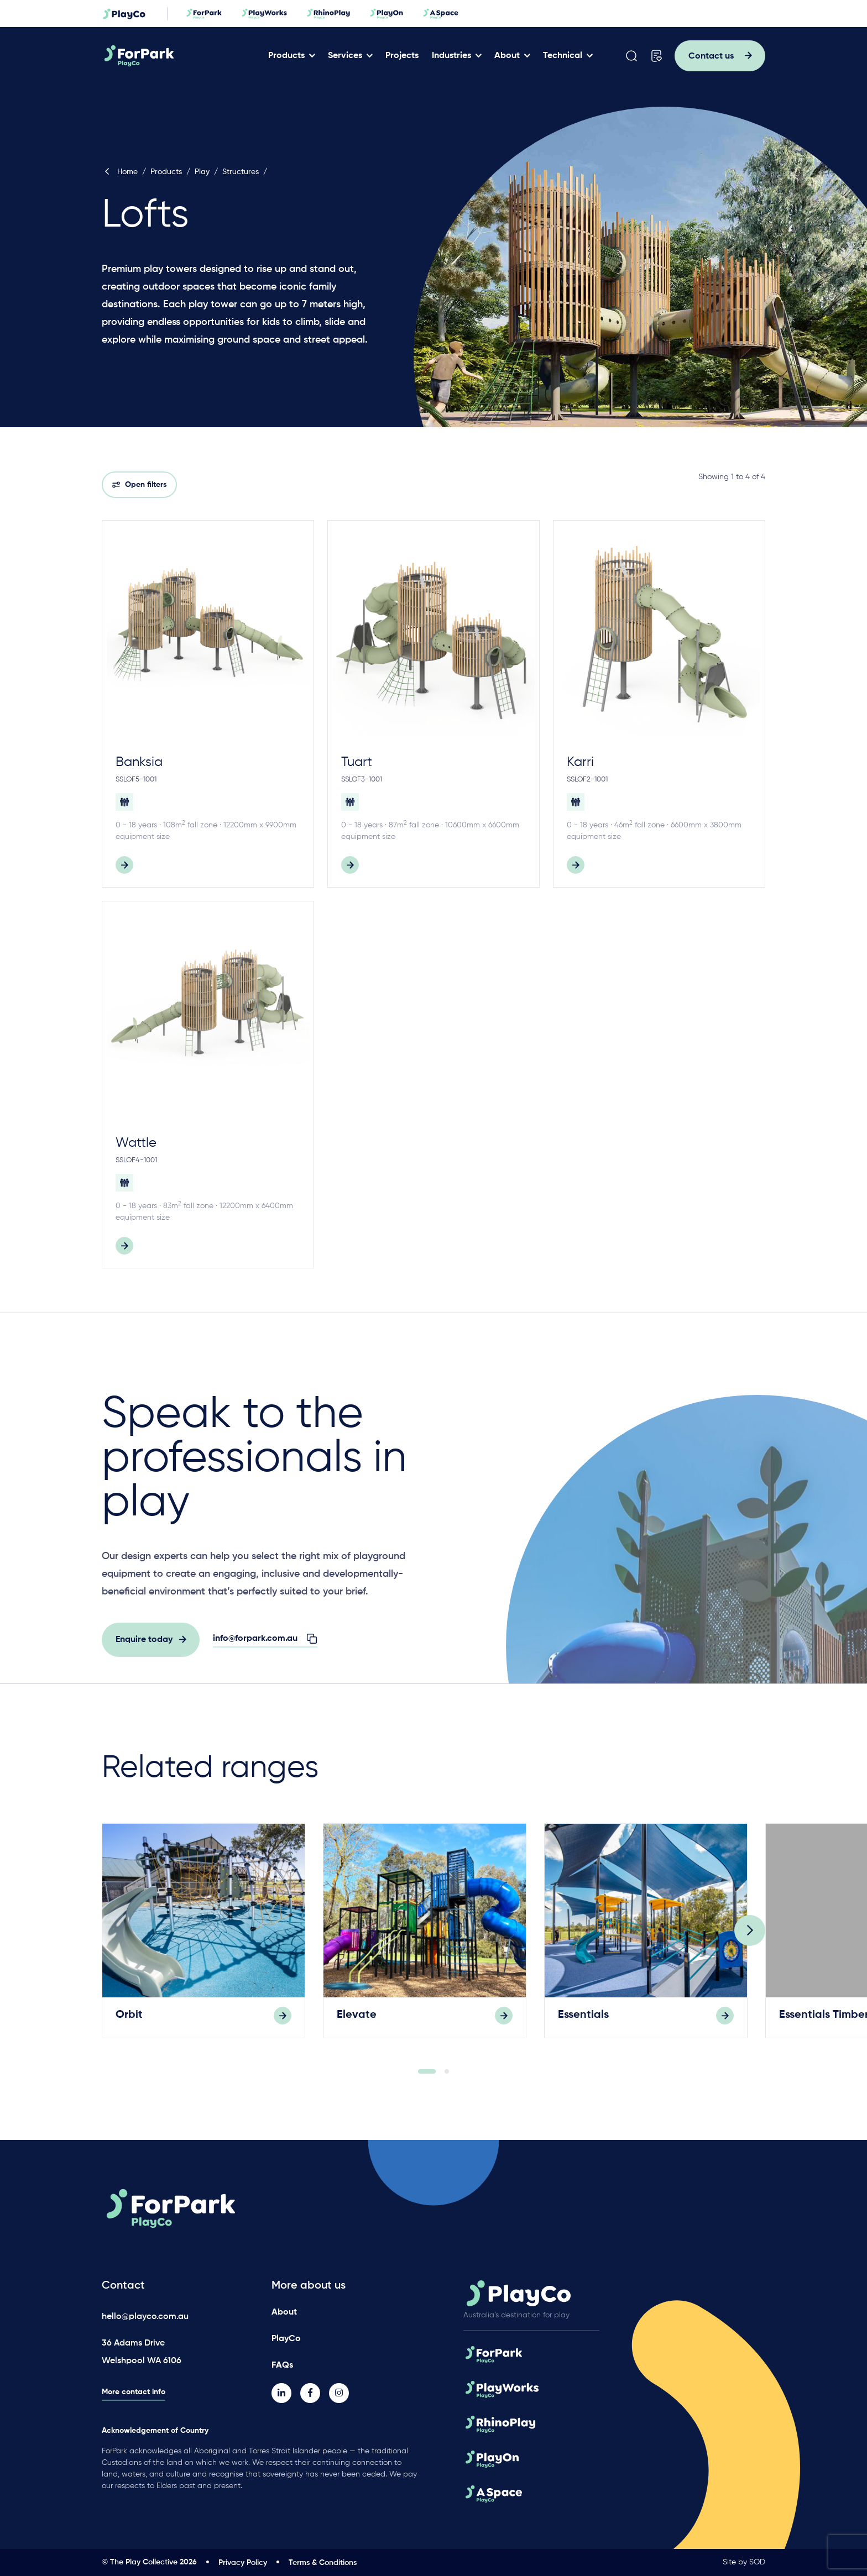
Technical (562, 55)
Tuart (356, 762)
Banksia (139, 762)
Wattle (136, 1143)
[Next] (749, 1936)
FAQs (282, 2365)
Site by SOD (744, 2562)
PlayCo (286, 2338)
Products (286, 55)
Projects (402, 55)
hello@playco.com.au (145, 2316)
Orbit (129, 2021)
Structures (240, 172)
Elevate (357, 2021)
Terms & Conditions (323, 2563)
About (507, 55)
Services (345, 55)
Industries (451, 55)
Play (202, 172)
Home (120, 172)
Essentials (583, 2021)
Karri (580, 762)
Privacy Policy (242, 2563)
